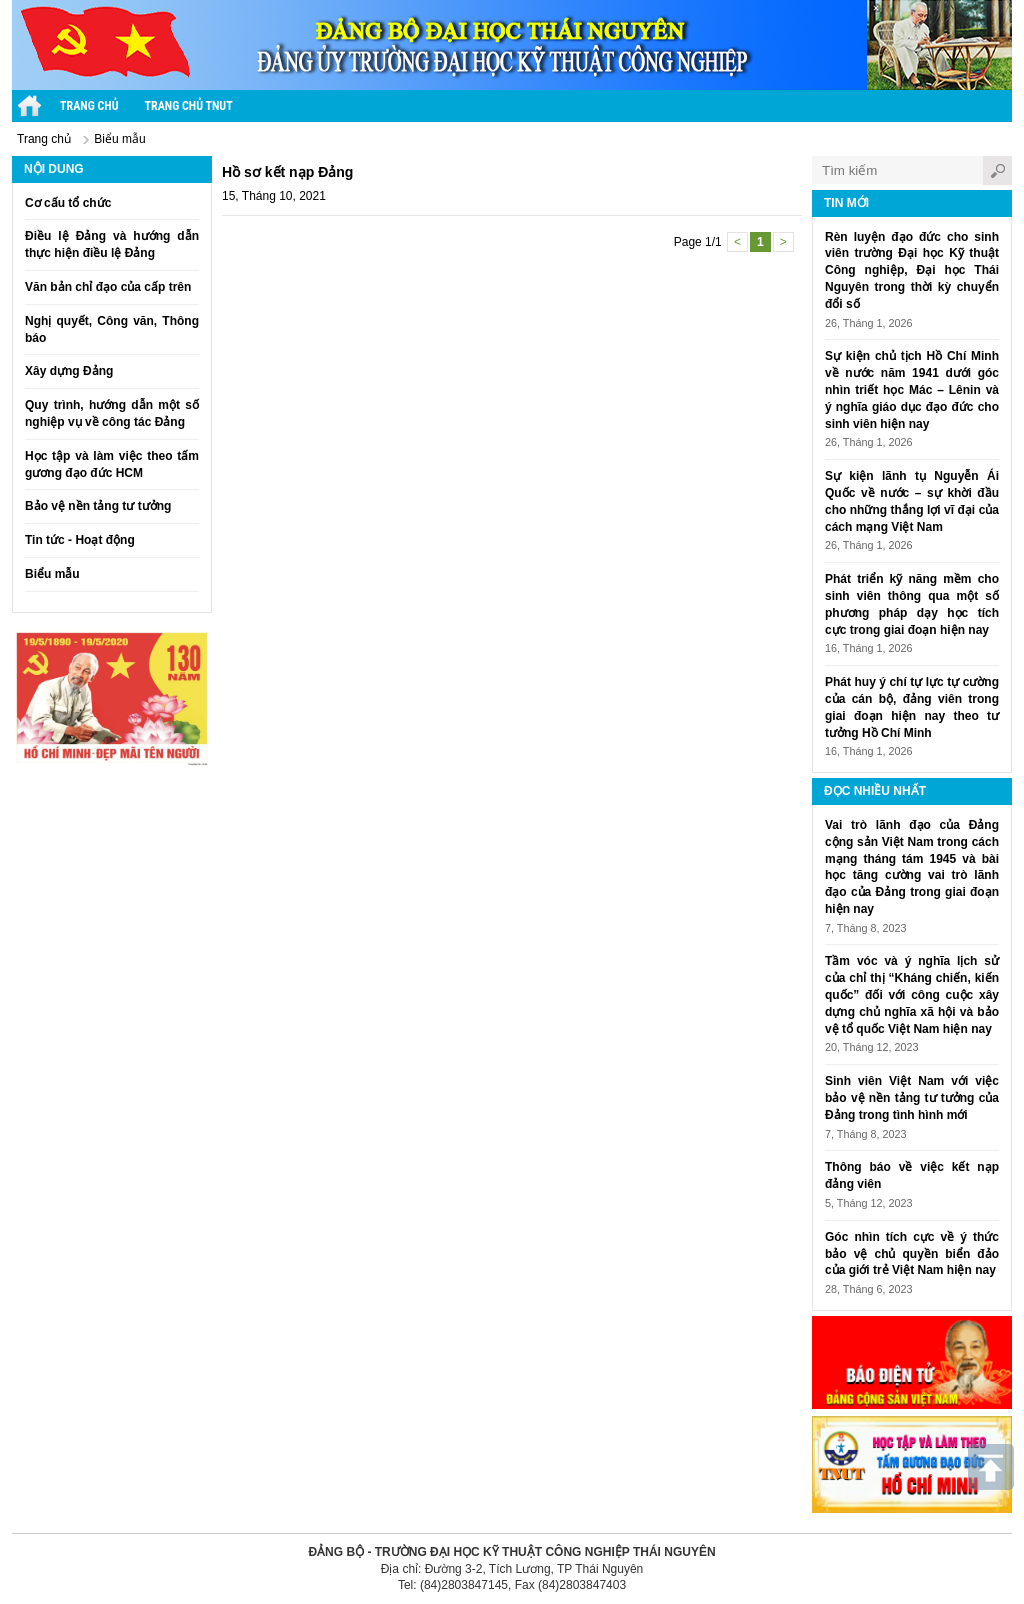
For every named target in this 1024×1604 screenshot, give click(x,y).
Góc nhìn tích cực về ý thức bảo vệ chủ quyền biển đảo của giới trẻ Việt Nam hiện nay (912, 1254)
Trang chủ (44, 139)
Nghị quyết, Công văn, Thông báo (112, 329)
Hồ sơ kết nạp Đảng (287, 172)
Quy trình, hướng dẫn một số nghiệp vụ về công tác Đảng (112, 413)
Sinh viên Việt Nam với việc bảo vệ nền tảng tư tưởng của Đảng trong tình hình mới (912, 1098)
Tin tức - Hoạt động (80, 540)
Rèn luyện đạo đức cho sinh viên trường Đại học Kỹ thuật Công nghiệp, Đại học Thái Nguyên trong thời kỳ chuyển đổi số (912, 270)
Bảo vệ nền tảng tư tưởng (98, 506)
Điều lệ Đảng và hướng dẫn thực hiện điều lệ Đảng (112, 244)
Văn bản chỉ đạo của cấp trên (108, 287)
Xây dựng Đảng (69, 371)
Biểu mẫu (119, 139)
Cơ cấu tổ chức (68, 203)
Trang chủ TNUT (189, 106)
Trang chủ (89, 106)
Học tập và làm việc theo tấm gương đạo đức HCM (112, 464)
